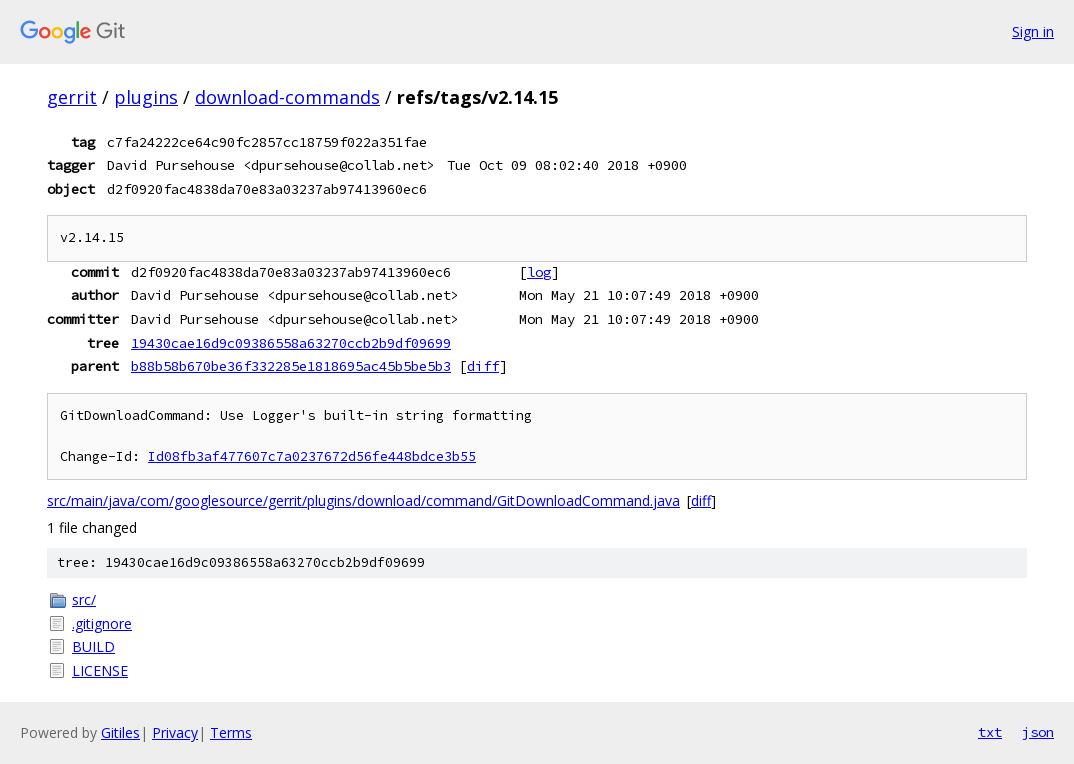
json (1038, 732)
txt (990, 732)
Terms (231, 732)
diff (483, 366)
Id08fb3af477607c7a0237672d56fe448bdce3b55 (312, 456)
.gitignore (102, 623)
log (539, 272)
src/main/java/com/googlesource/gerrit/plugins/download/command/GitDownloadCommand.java (363, 500)
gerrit (72, 97)
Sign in (1033, 31)
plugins (146, 97)
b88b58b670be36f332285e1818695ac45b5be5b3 (291, 366)
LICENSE (100, 670)
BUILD (93, 646)
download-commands (287, 97)
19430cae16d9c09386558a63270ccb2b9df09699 (291, 343)
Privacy (175, 732)
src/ (84, 599)
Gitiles (120, 732)
